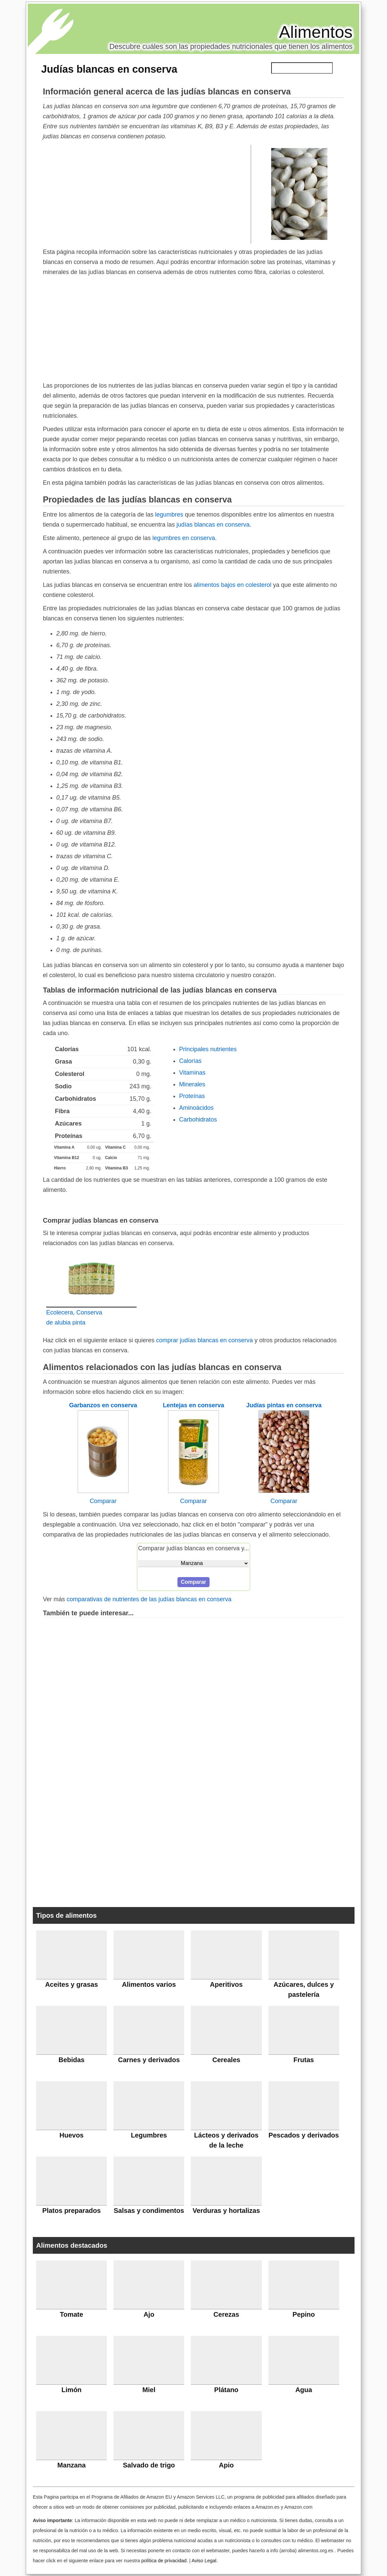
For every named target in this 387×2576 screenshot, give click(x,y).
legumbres (169, 514)
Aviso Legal (203, 2560)
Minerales (192, 1084)
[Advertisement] (147, 194)
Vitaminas (192, 1072)
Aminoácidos (196, 1107)
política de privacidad (163, 2560)
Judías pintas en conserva (283, 1405)
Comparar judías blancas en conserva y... (193, 1548)
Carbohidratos (198, 1119)
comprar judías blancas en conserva (204, 1340)
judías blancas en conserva (212, 524)
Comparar (103, 1501)
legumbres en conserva (183, 538)
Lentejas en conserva (193, 1405)
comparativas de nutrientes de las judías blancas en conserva (149, 1599)
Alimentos (316, 32)
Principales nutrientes (208, 1049)
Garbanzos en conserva (103, 1405)
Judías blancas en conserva (109, 69)
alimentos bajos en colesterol (232, 585)
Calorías (190, 1061)
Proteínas (192, 1096)
